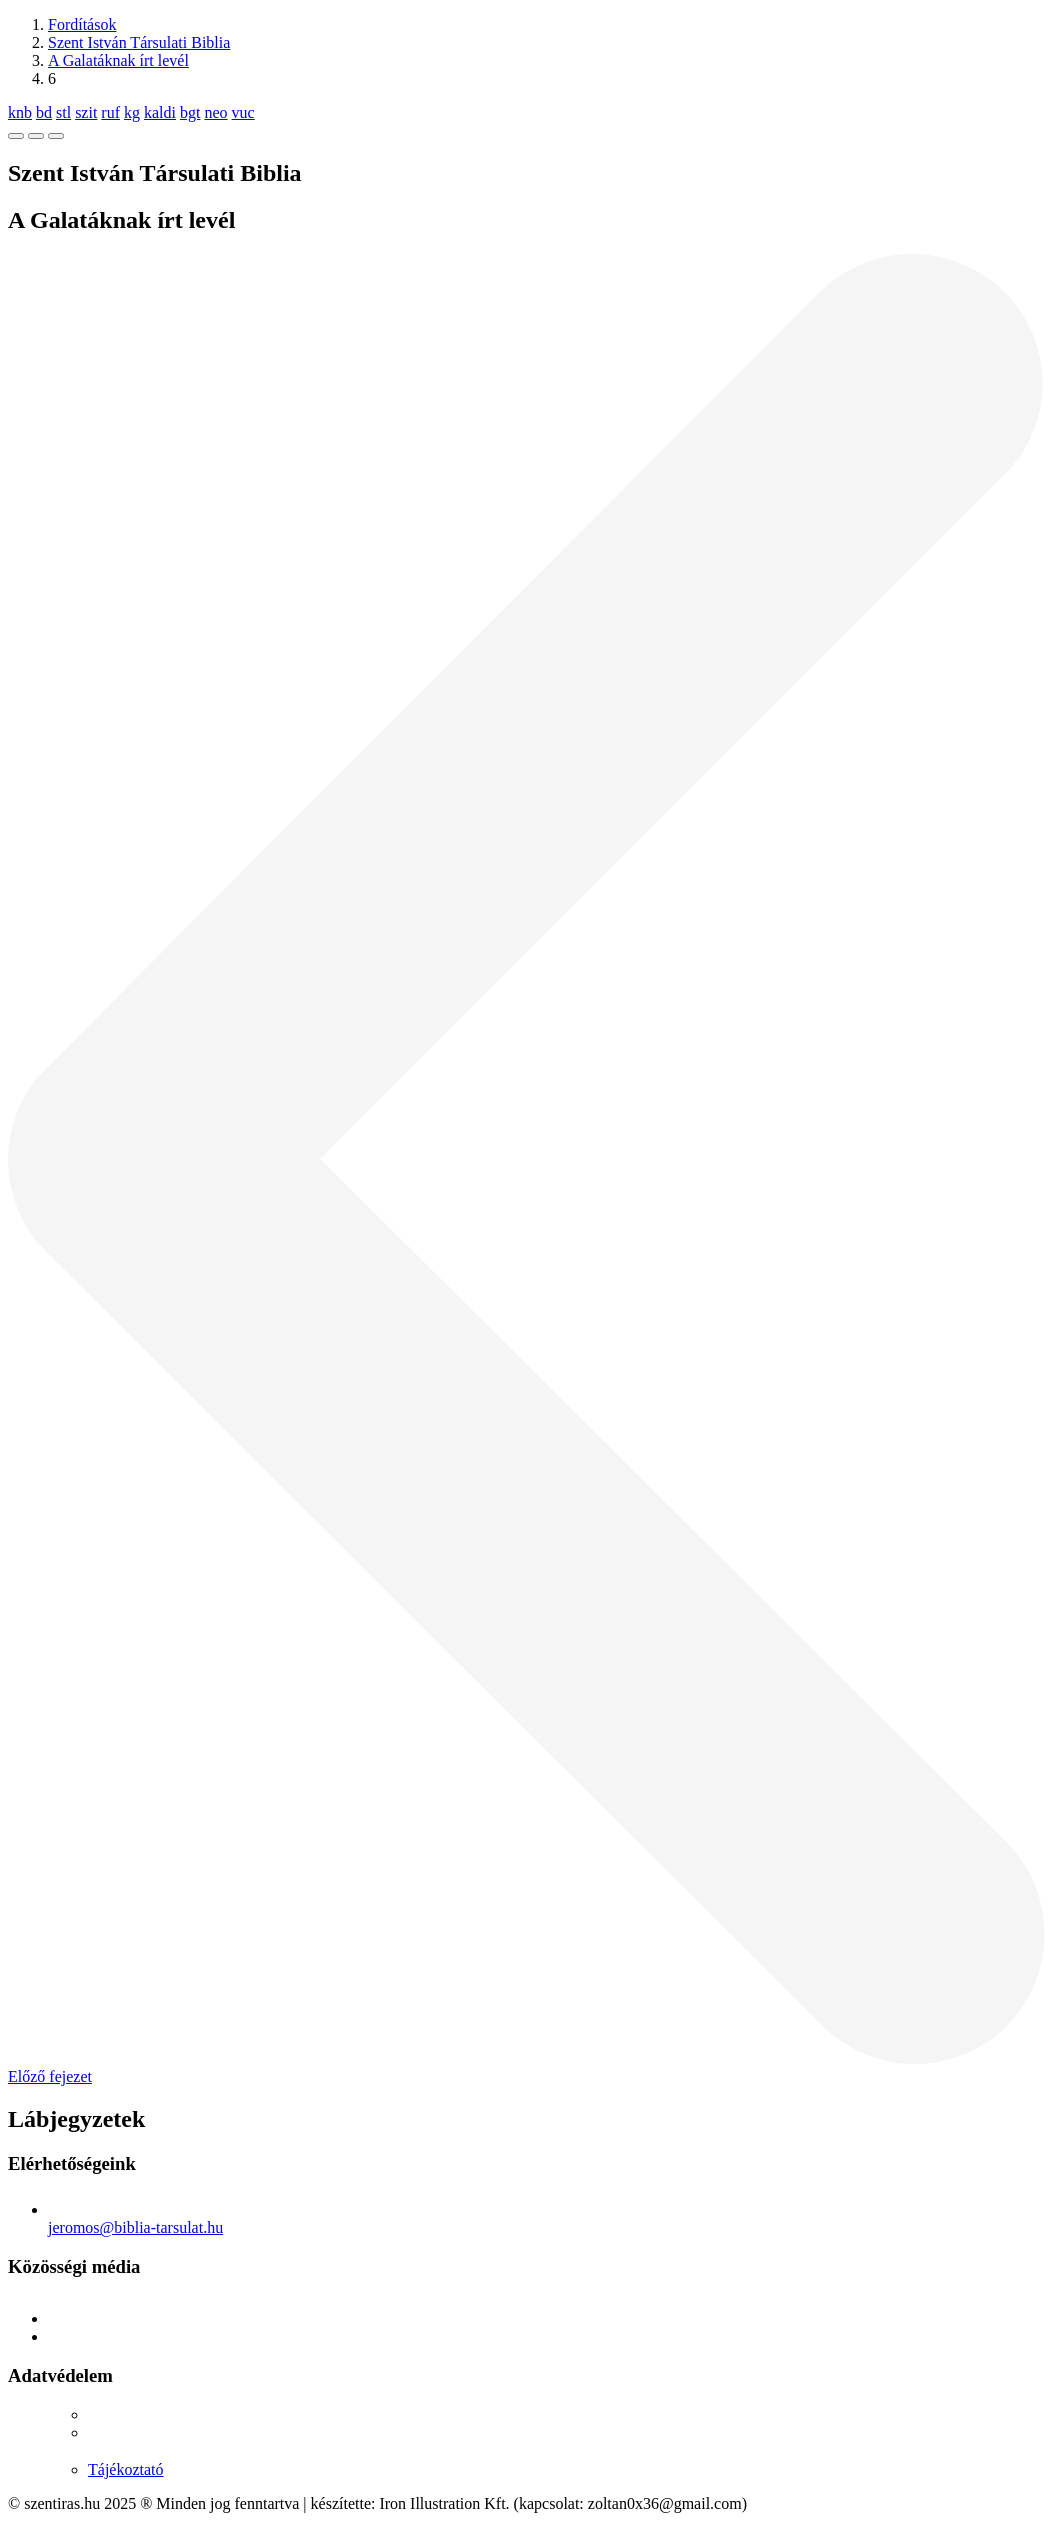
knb (20, 112)
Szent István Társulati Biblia (139, 42)
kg (132, 112)
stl (63, 112)
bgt (190, 112)
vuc (243, 112)
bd (44, 112)
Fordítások (82, 24)
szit (86, 112)
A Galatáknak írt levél (118, 60)
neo (215, 112)
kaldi (160, 112)
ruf (110, 112)
